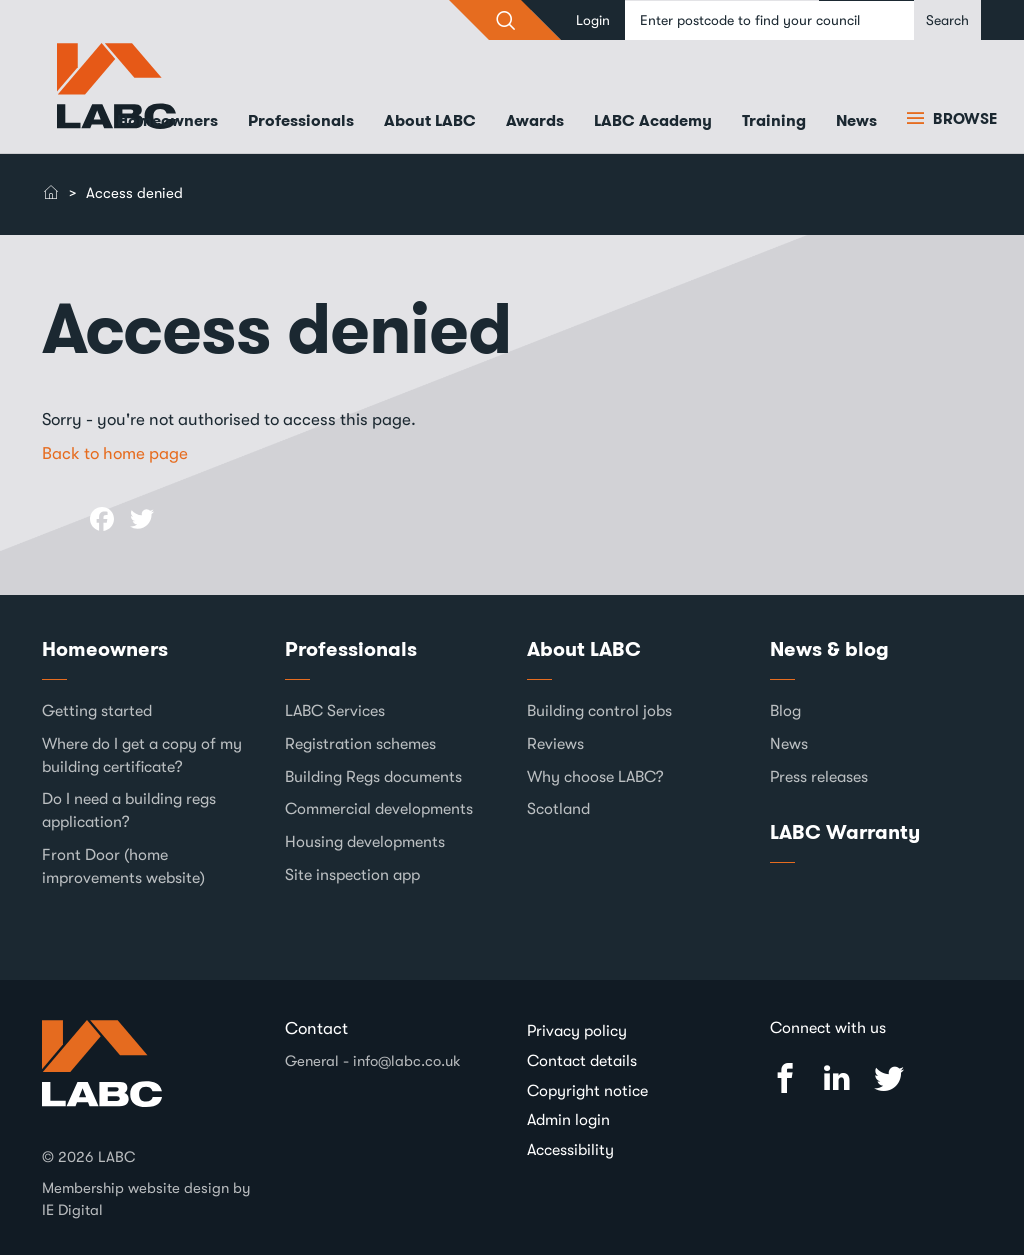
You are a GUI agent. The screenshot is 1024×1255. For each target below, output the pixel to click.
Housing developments (365, 842)
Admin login (568, 1120)
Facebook (785, 1078)
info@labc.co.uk (407, 1061)
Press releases (819, 777)
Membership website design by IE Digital (146, 1198)
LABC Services (335, 711)
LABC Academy (653, 120)
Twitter (889, 1078)
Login (593, 20)
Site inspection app (352, 875)
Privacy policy (577, 1031)
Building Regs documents (373, 777)
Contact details (582, 1061)
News (856, 120)
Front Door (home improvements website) (123, 866)
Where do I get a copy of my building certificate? (142, 755)
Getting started (97, 711)
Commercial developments (379, 809)
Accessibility (570, 1150)
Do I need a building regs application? (129, 810)
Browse (963, 119)
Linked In (837, 1078)
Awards (535, 120)
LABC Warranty (845, 832)
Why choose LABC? (595, 777)
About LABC (430, 120)
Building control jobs (599, 711)
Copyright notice (587, 1091)
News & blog (829, 649)
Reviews (555, 744)
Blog (785, 711)
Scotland (558, 809)
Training (774, 120)
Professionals (301, 120)
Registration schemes (360, 744)
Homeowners (167, 120)
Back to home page (115, 453)
